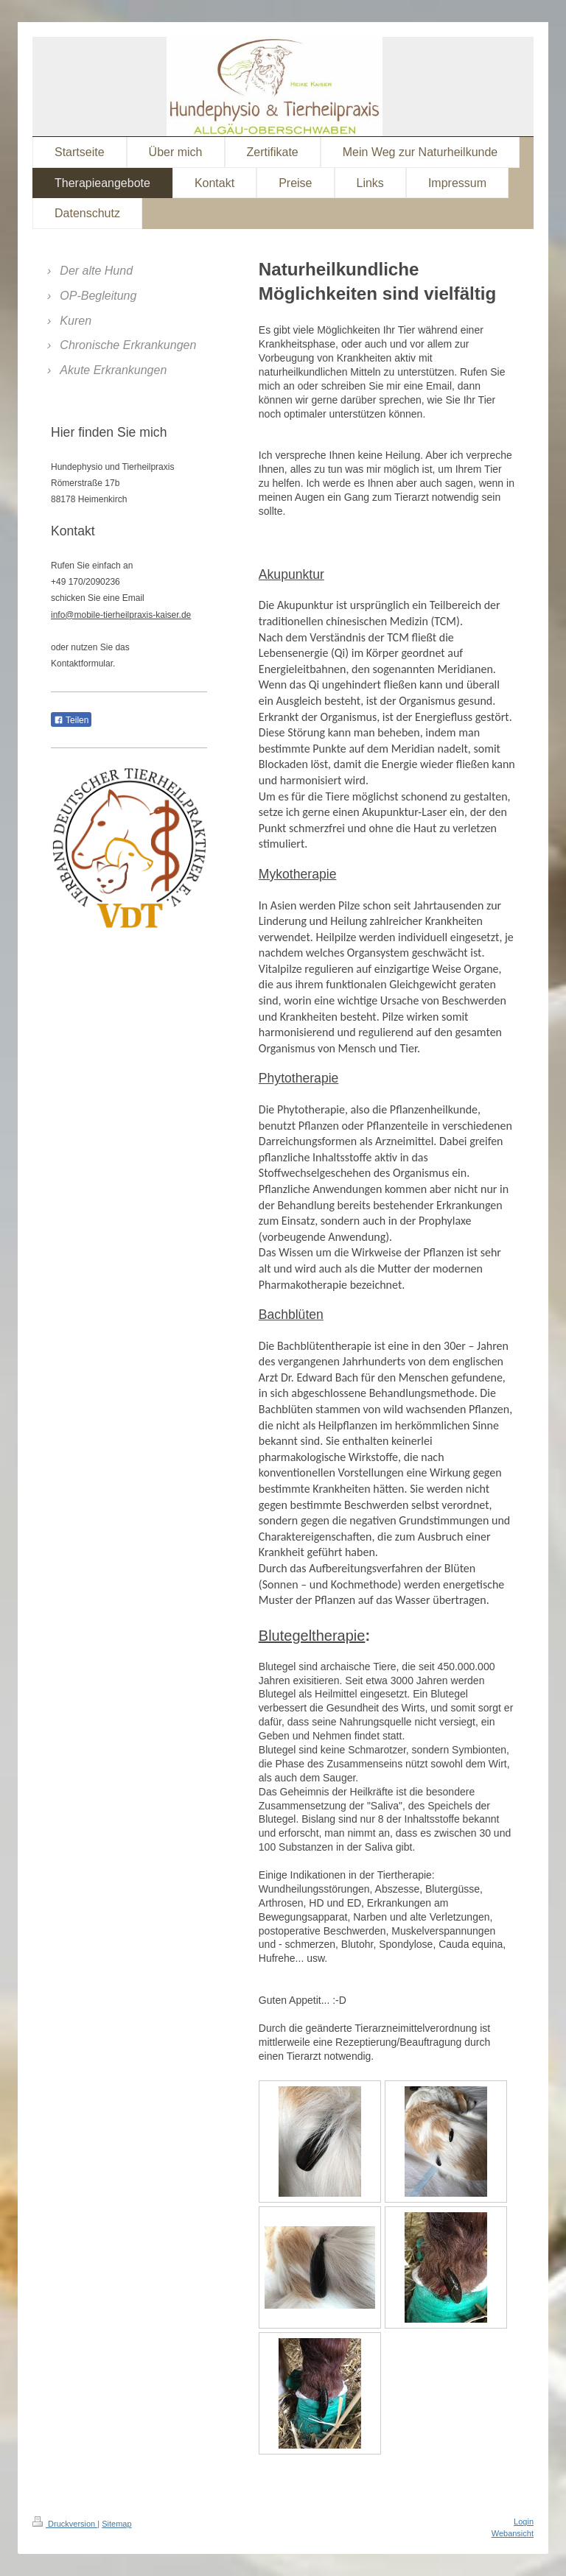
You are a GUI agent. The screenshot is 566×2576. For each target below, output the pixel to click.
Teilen (71, 720)
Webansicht (513, 2533)
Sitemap (116, 2523)
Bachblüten (291, 1314)
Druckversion (64, 2523)
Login (524, 2521)
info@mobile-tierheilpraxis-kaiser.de (121, 615)
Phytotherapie (299, 1078)
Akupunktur (291, 574)
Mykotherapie (298, 874)
